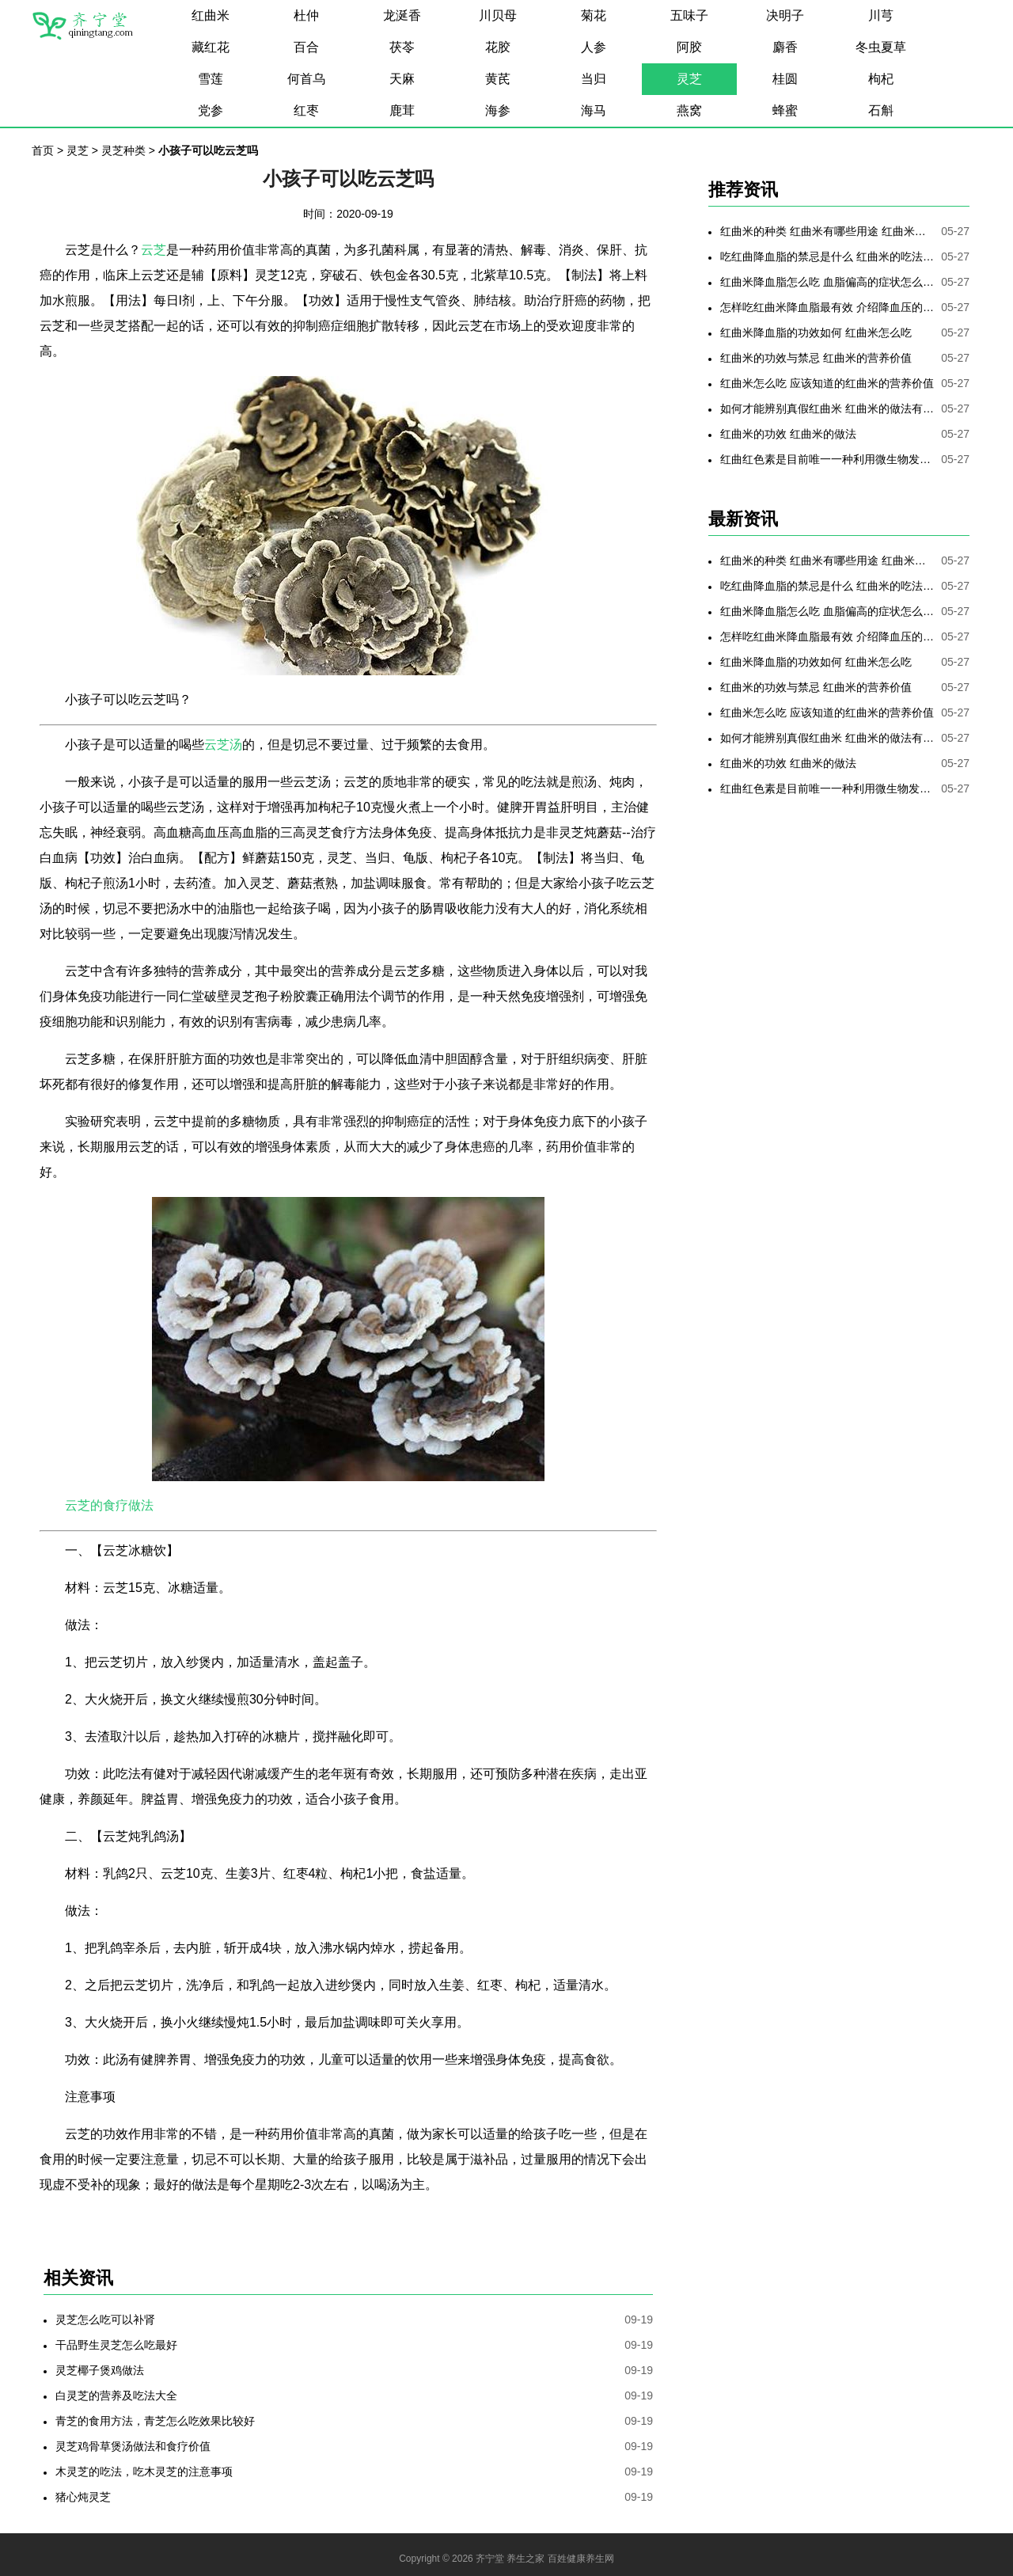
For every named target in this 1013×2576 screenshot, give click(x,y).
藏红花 (211, 47)
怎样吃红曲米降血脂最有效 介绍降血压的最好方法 (827, 307)
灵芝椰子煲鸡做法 (99, 2370)
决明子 (785, 15)
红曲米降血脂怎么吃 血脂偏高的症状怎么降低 (827, 281)
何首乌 (306, 78)
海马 (593, 110)
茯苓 (402, 47)
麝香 (785, 47)
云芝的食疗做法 (109, 1505)
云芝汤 (223, 744)
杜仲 (306, 15)
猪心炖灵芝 (83, 2497)
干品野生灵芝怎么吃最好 (116, 2345)
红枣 (306, 110)
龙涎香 (402, 15)
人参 (593, 47)
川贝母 (498, 15)
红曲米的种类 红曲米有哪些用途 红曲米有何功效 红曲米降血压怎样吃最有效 (827, 231)
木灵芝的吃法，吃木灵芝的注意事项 (144, 2471)
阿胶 (689, 47)
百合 (306, 47)
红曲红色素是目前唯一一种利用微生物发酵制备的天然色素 (827, 459)
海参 (497, 110)
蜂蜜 (785, 110)
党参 (210, 110)
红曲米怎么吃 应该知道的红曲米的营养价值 (827, 383)
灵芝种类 (123, 150)
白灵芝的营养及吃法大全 (116, 2395)
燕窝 (689, 110)
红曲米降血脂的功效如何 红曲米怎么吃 (816, 332)
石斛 (880, 110)
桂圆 (785, 78)
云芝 (153, 249)
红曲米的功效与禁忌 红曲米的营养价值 (816, 357)
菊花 (593, 15)
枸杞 (880, 78)
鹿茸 (402, 110)
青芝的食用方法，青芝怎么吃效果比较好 (155, 2421)
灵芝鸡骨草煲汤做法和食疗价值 (133, 2446)
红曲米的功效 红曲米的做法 (788, 433)
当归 (593, 78)
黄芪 (497, 78)
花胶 (497, 47)
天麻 (402, 78)
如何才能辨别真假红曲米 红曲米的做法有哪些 (827, 408)
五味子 (689, 15)
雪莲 (210, 78)
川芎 (880, 15)
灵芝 (689, 78)
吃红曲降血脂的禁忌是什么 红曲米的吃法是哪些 (827, 256)
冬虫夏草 (881, 47)
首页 (43, 150)
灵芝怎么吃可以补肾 (105, 2319)
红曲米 (211, 15)
